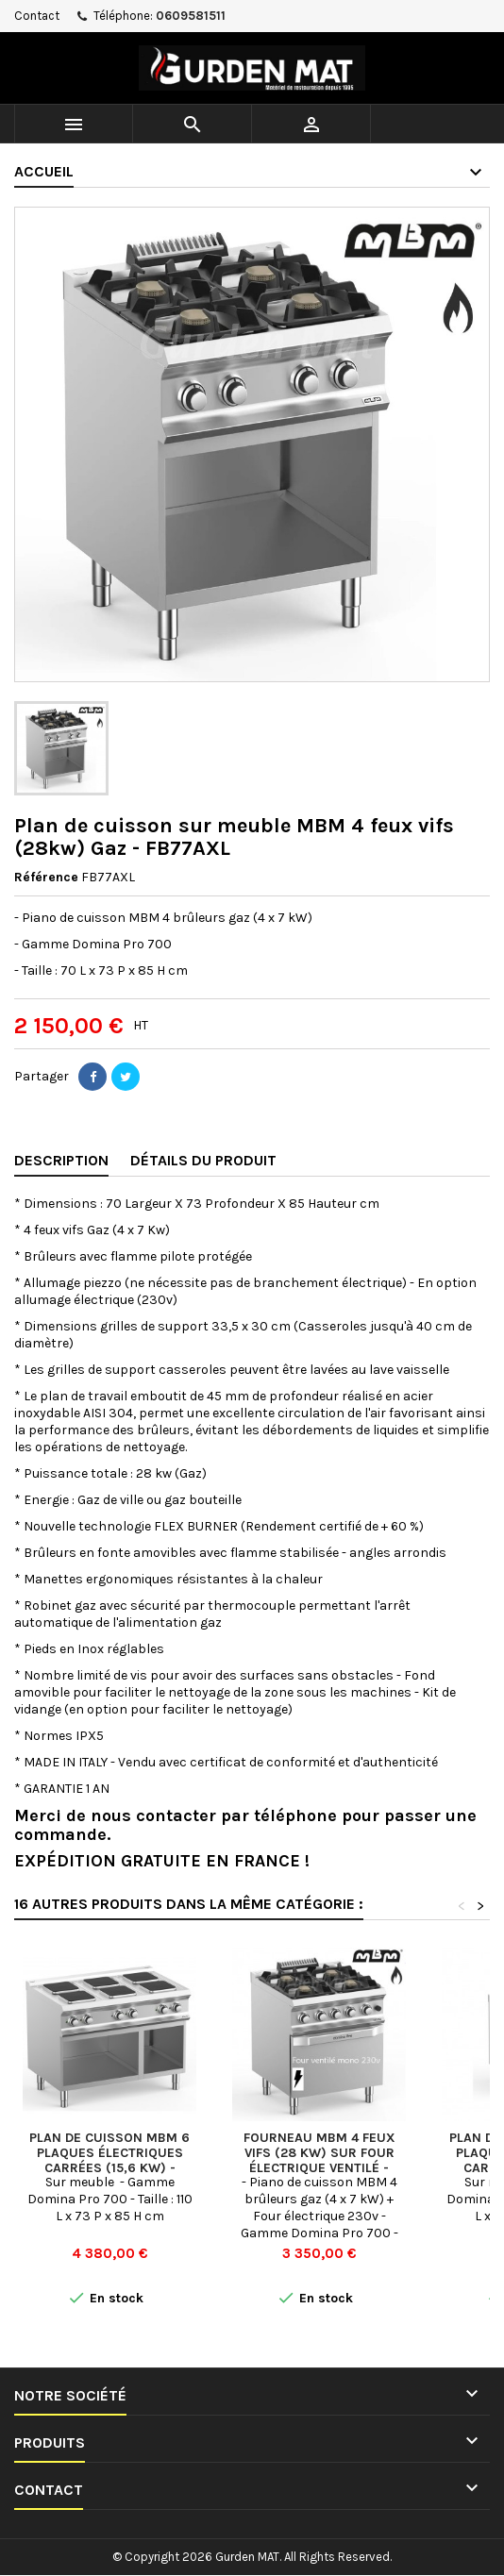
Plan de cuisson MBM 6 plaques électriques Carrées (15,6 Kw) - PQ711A (109, 2160)
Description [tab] (61, 1160)
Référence (46, 877)
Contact (36, 15)
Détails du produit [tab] (203, 1160)
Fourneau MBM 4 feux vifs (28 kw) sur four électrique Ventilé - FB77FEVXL (319, 2160)
